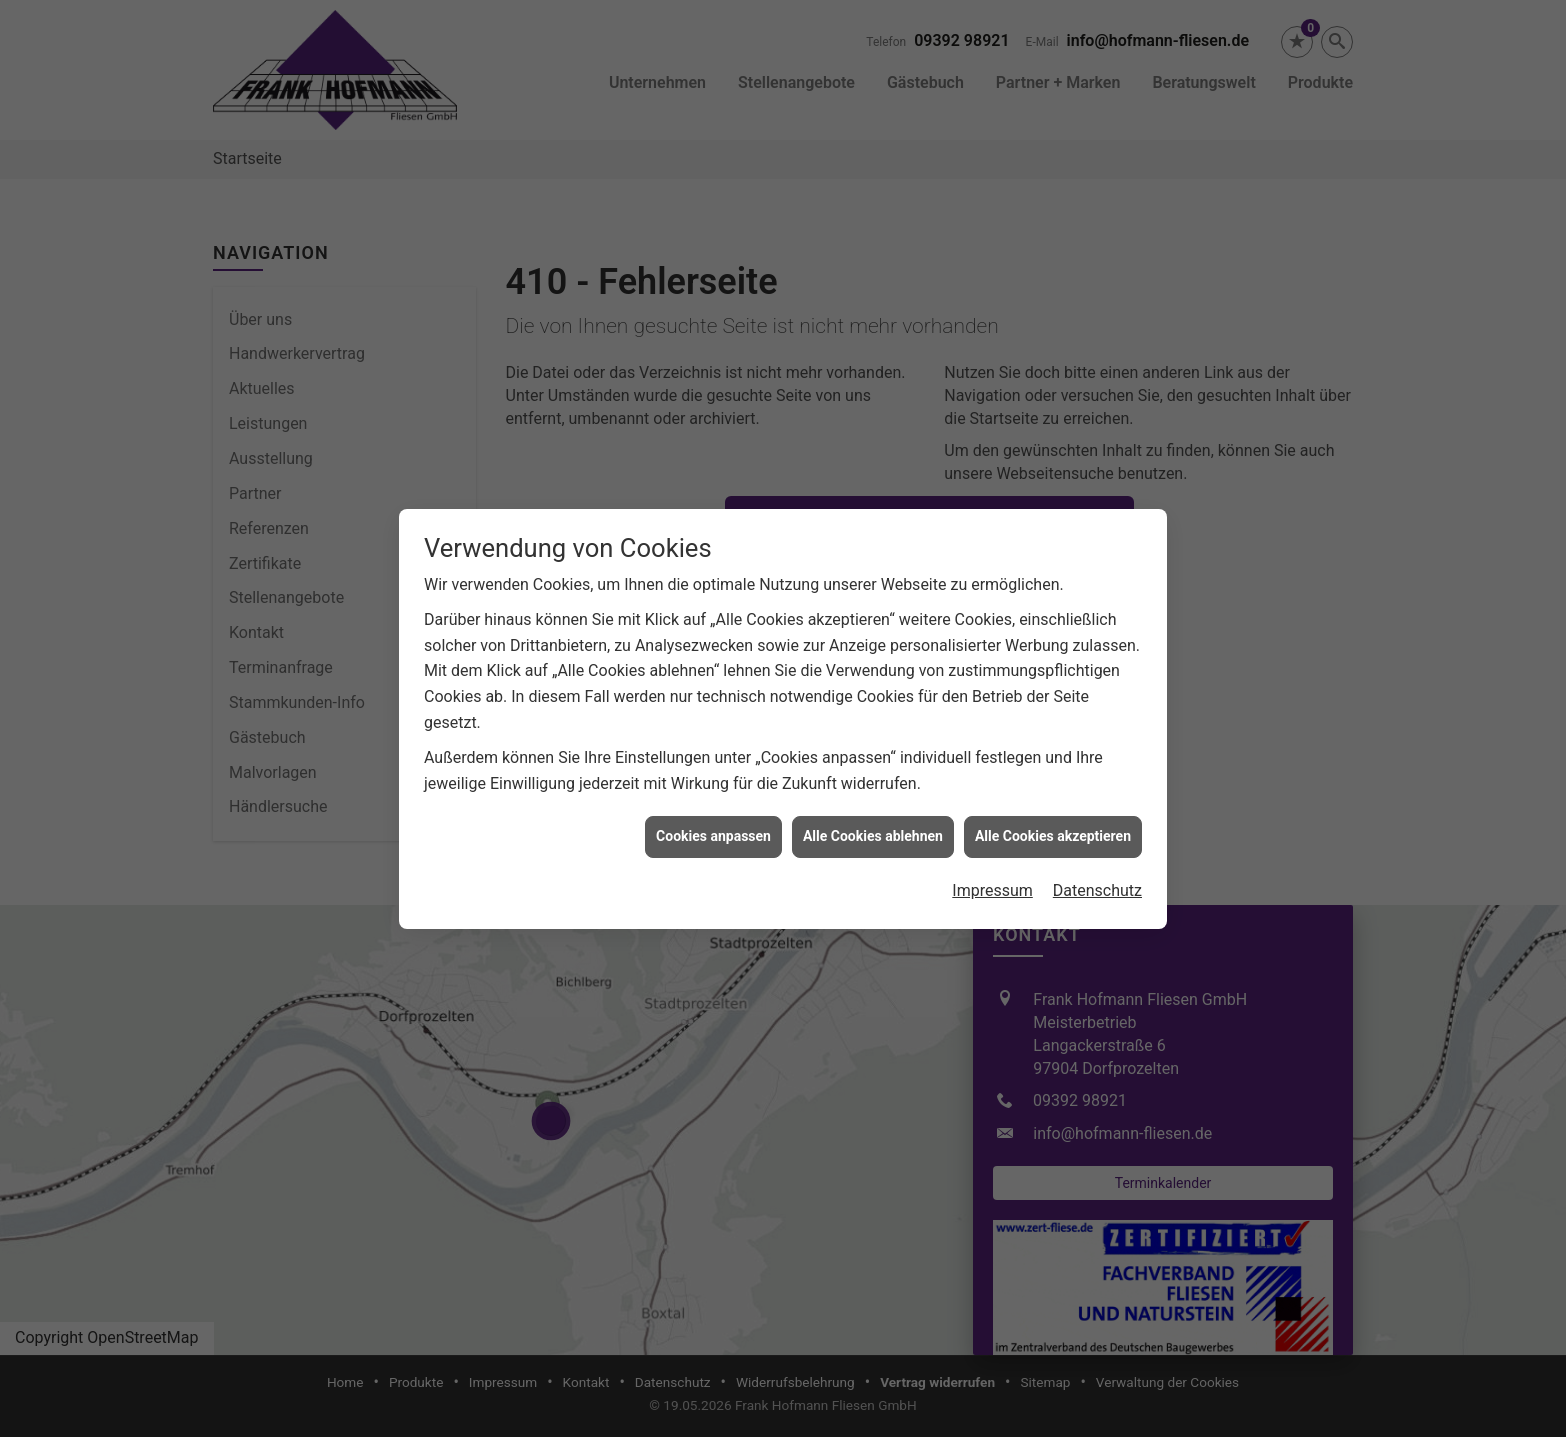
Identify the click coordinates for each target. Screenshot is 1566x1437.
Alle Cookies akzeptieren (1053, 822)
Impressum (992, 876)
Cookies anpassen (713, 822)
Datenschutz (1097, 876)
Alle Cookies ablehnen (873, 822)
